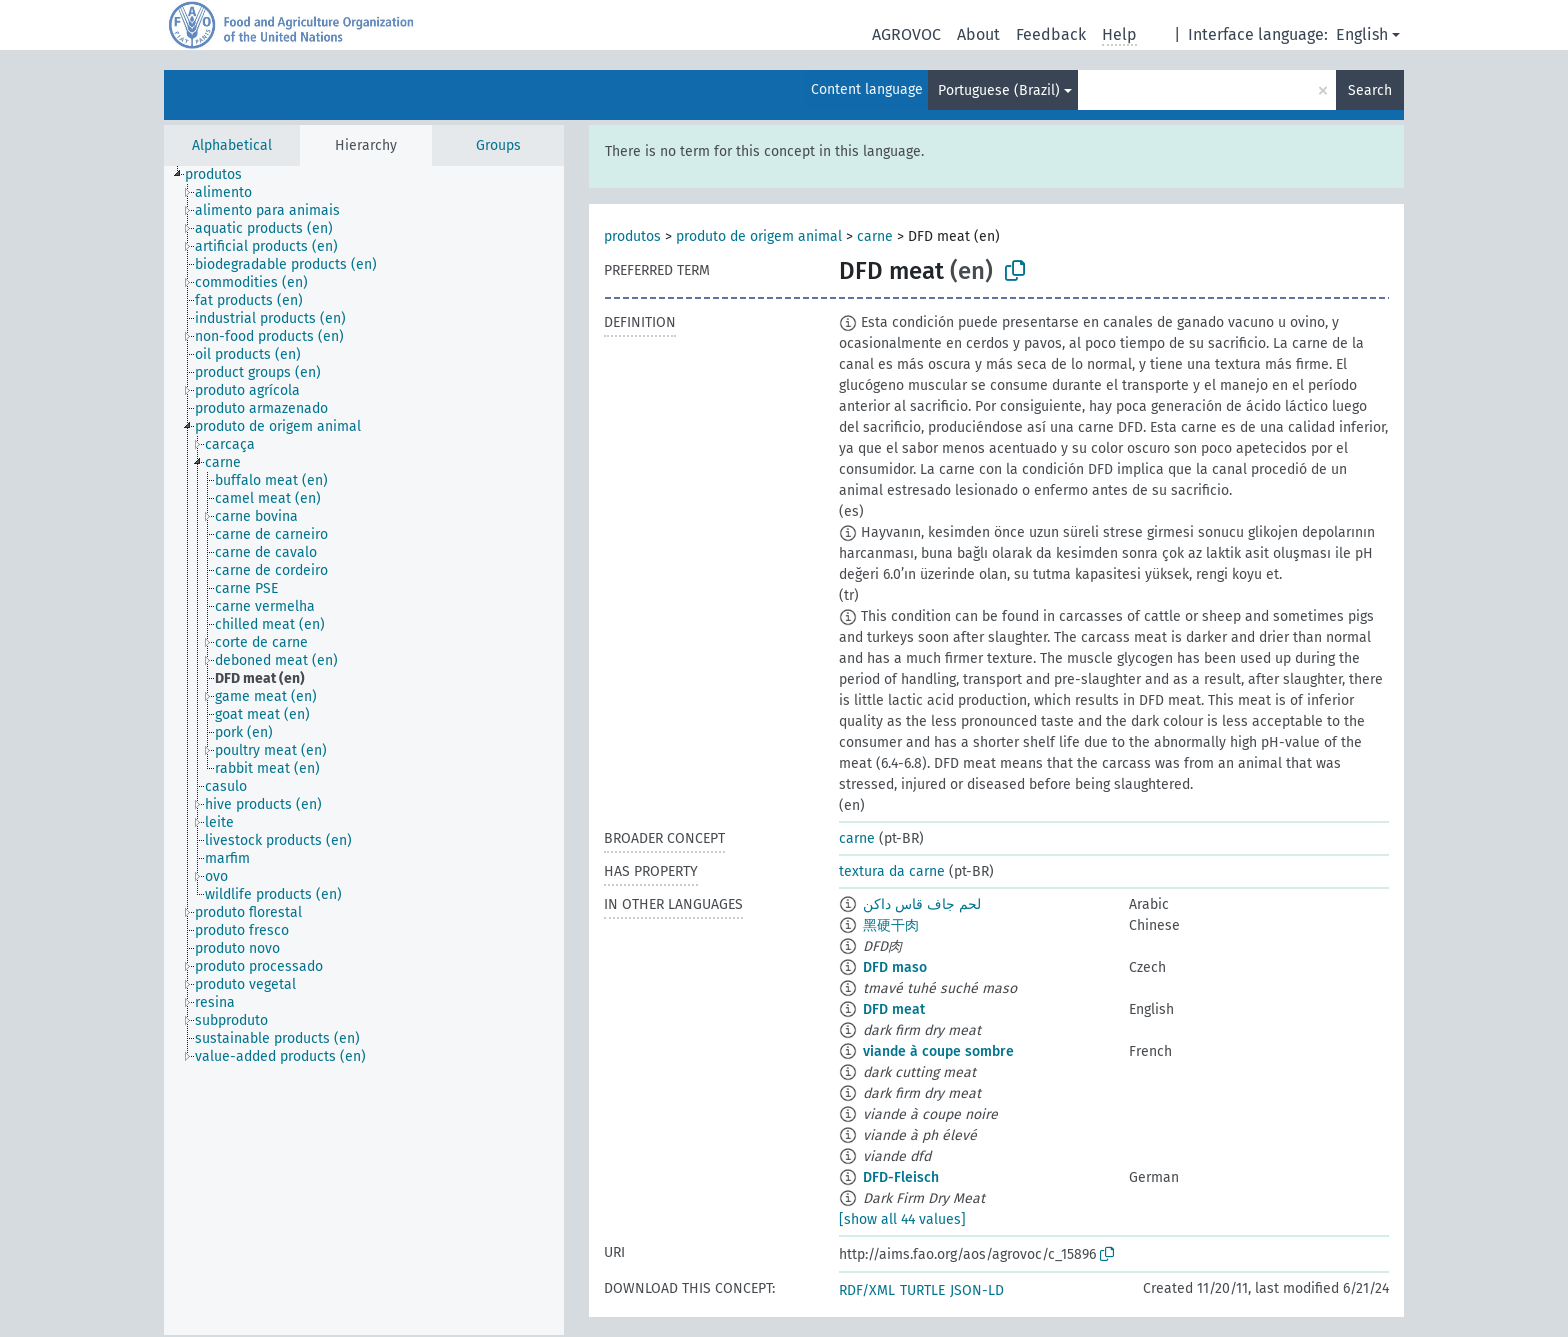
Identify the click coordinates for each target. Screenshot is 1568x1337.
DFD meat (894, 1009)
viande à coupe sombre (938, 1051)
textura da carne (892, 871)
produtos (632, 236)
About (978, 34)
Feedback (1051, 34)
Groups (498, 145)
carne (875, 236)
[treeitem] (222, 175)
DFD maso (895, 967)
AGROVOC (906, 34)
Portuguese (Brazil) (999, 90)
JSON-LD (977, 1290)
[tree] (364, 750)
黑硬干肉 (891, 925)
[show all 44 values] (902, 1219)
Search (1370, 90)
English (1362, 34)
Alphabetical (232, 145)
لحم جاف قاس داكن (922, 904)
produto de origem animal (759, 236)
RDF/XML (867, 1290)
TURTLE (922, 1290)
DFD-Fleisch (901, 1177)
